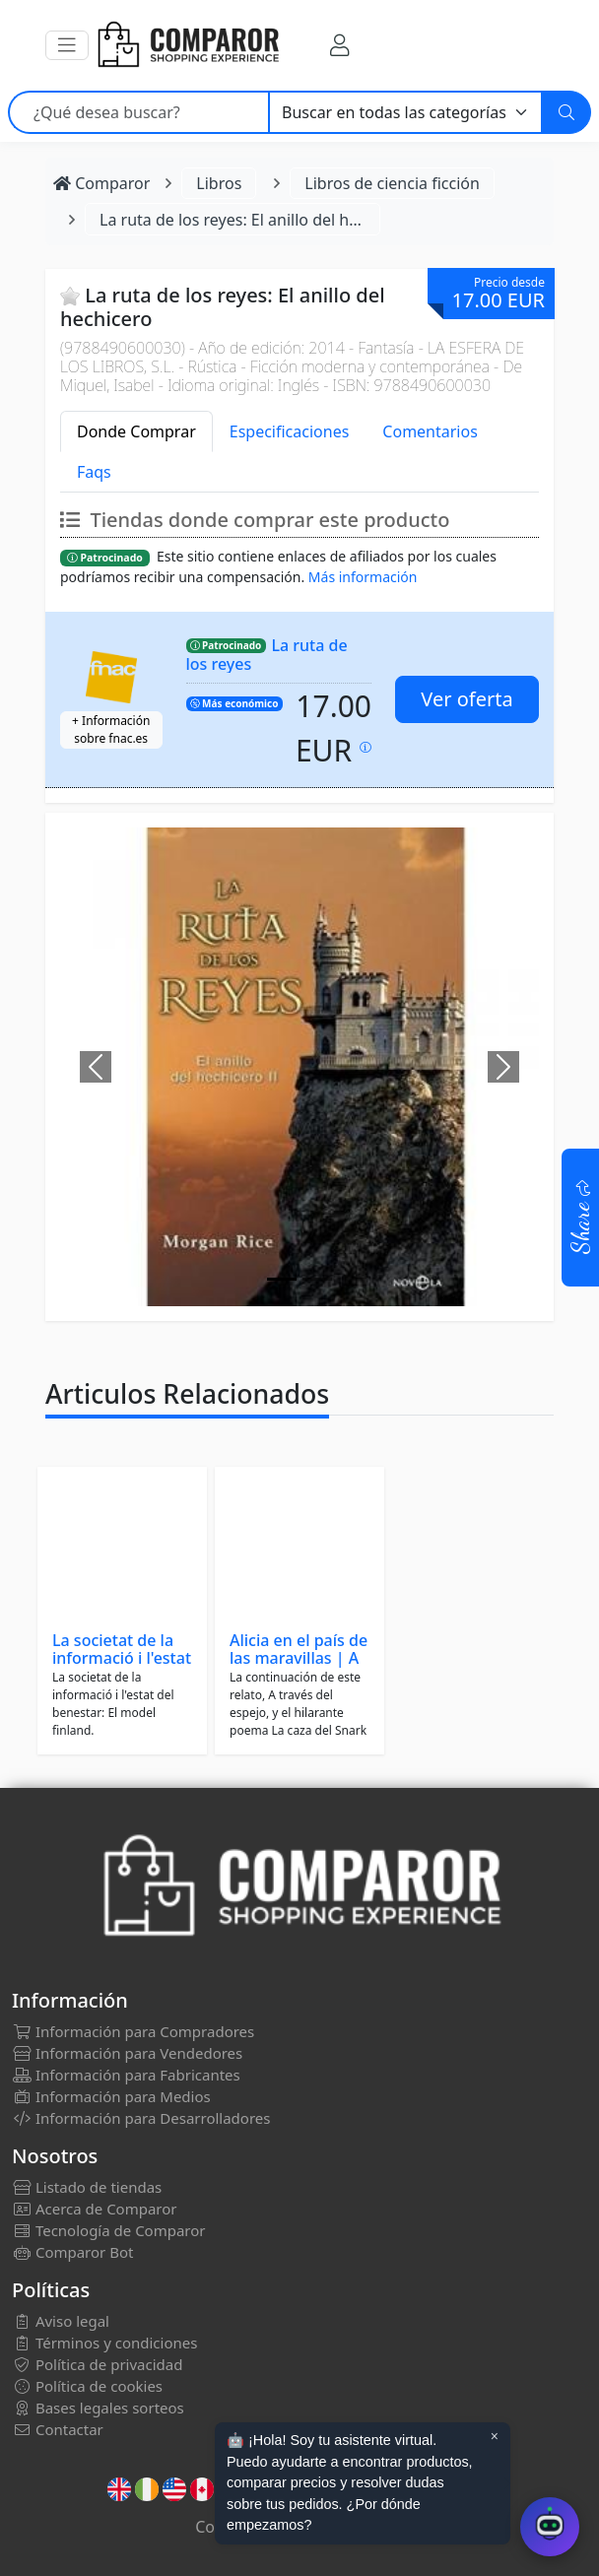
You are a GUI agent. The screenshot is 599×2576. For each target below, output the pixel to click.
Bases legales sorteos (98, 2407)
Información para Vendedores (127, 2053)
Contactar (57, 2429)
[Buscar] (566, 112)
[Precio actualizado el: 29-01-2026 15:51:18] (365, 747)
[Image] (282, 1279)
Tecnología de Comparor (109, 2230)
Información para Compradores (133, 2031)
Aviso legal (60, 2321)
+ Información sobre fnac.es (111, 729)
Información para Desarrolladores (141, 2118)
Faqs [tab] (94, 472)
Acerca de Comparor (94, 2208)
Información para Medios (111, 2096)
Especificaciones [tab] (290, 431)
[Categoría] (405, 112)
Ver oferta (466, 699)
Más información (363, 576)
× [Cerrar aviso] (495, 2436)
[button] (67, 45)
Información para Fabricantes (126, 2074)
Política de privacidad (97, 2364)
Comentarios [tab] (430, 431)
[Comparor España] (187, 45)
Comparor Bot (72, 2252)
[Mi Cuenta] (339, 45)
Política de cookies (87, 2386)
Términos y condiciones (104, 2342)
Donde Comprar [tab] (136, 431)
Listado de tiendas (87, 2187)
